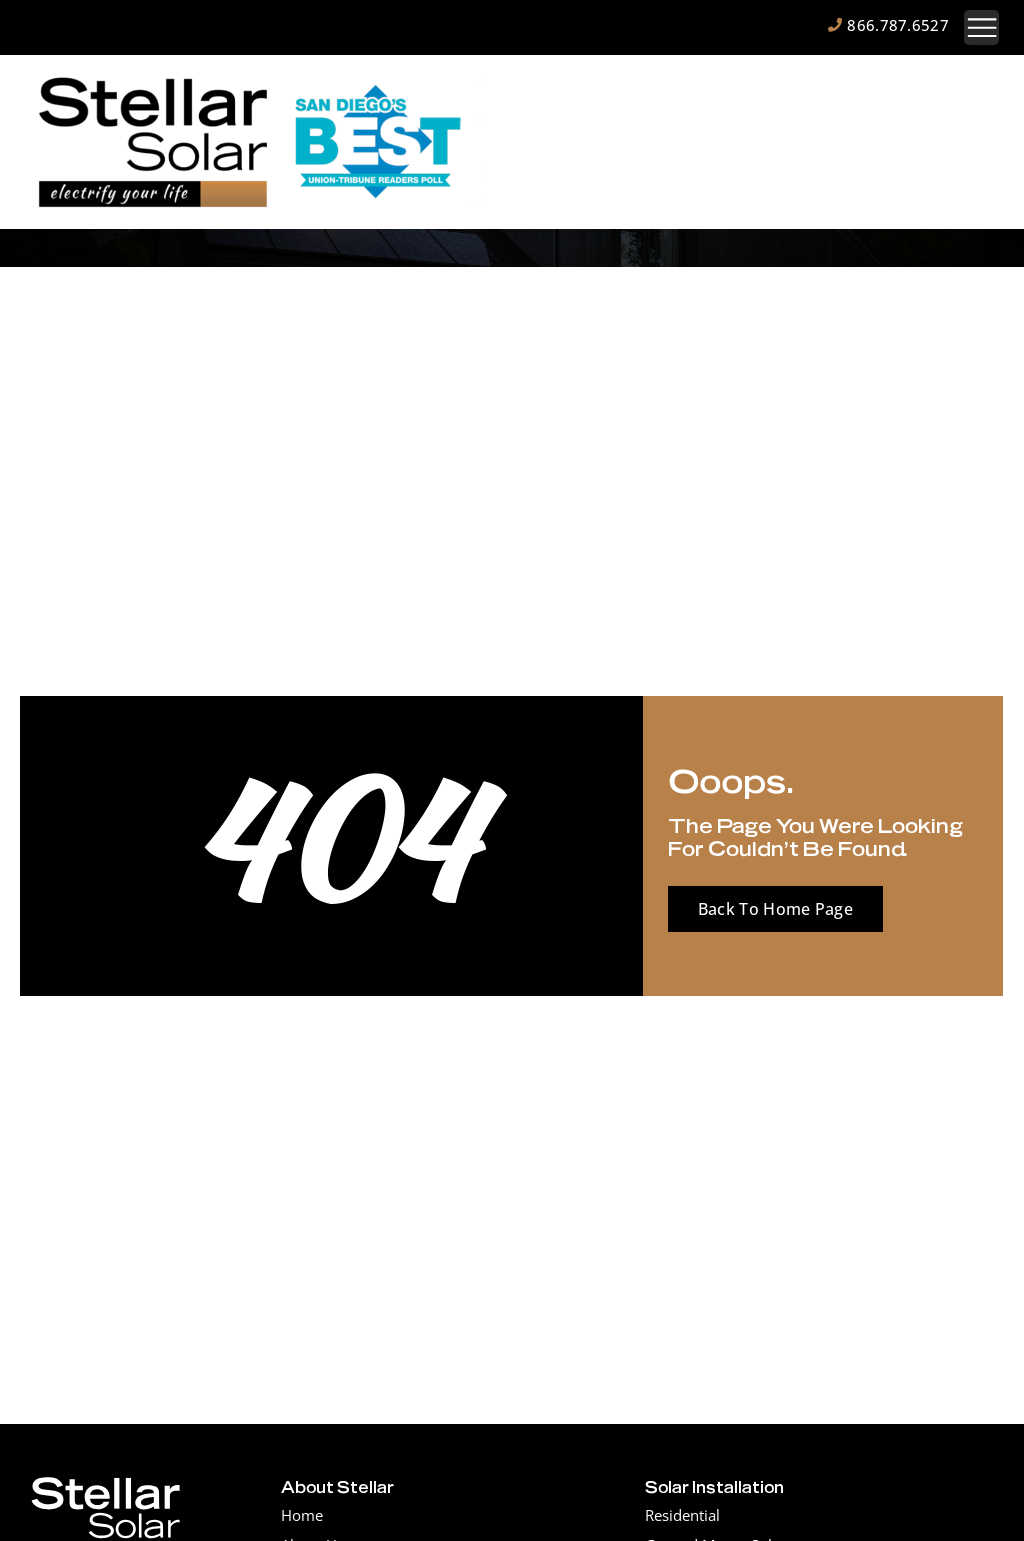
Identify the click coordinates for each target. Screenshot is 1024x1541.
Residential (682, 1515)
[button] (981, 27)
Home (302, 1515)
